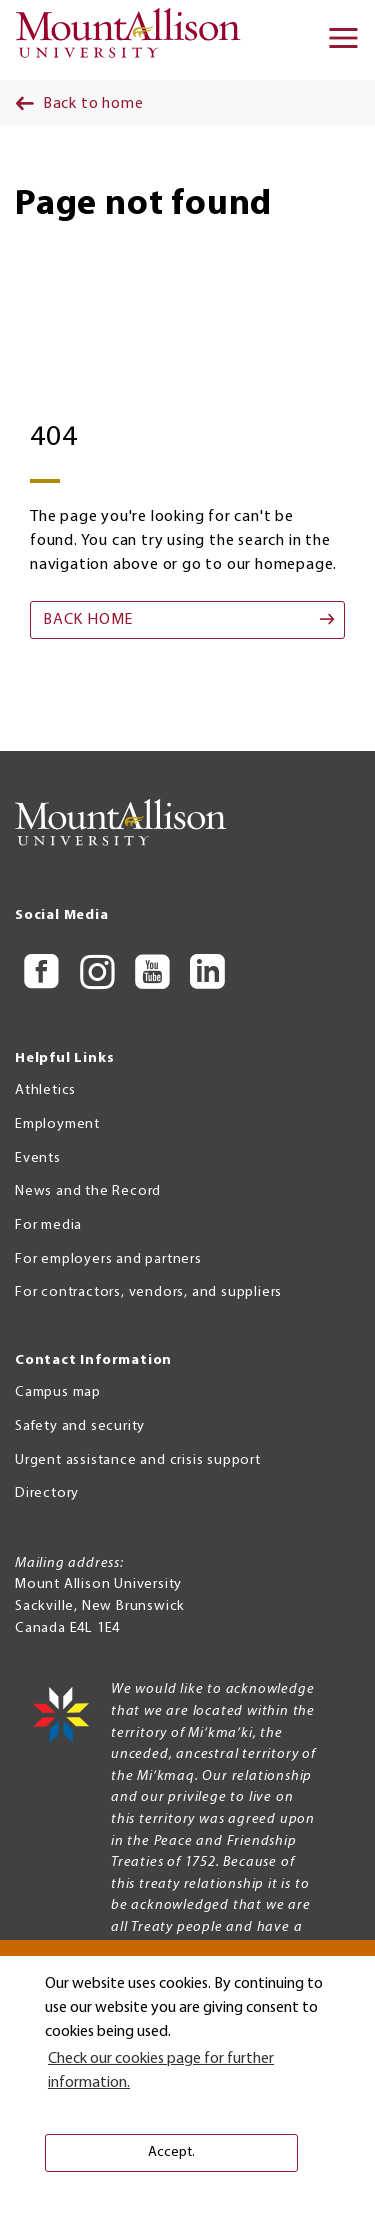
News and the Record (88, 1191)
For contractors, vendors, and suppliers (148, 1292)
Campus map (58, 1392)
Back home (88, 620)
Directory (47, 1493)
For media (48, 1225)
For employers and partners (108, 1259)
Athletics (45, 1090)
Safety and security (80, 1426)
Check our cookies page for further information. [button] (161, 2071)
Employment (57, 1124)
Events (38, 1158)
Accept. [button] (171, 2152)
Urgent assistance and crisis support (138, 1460)
